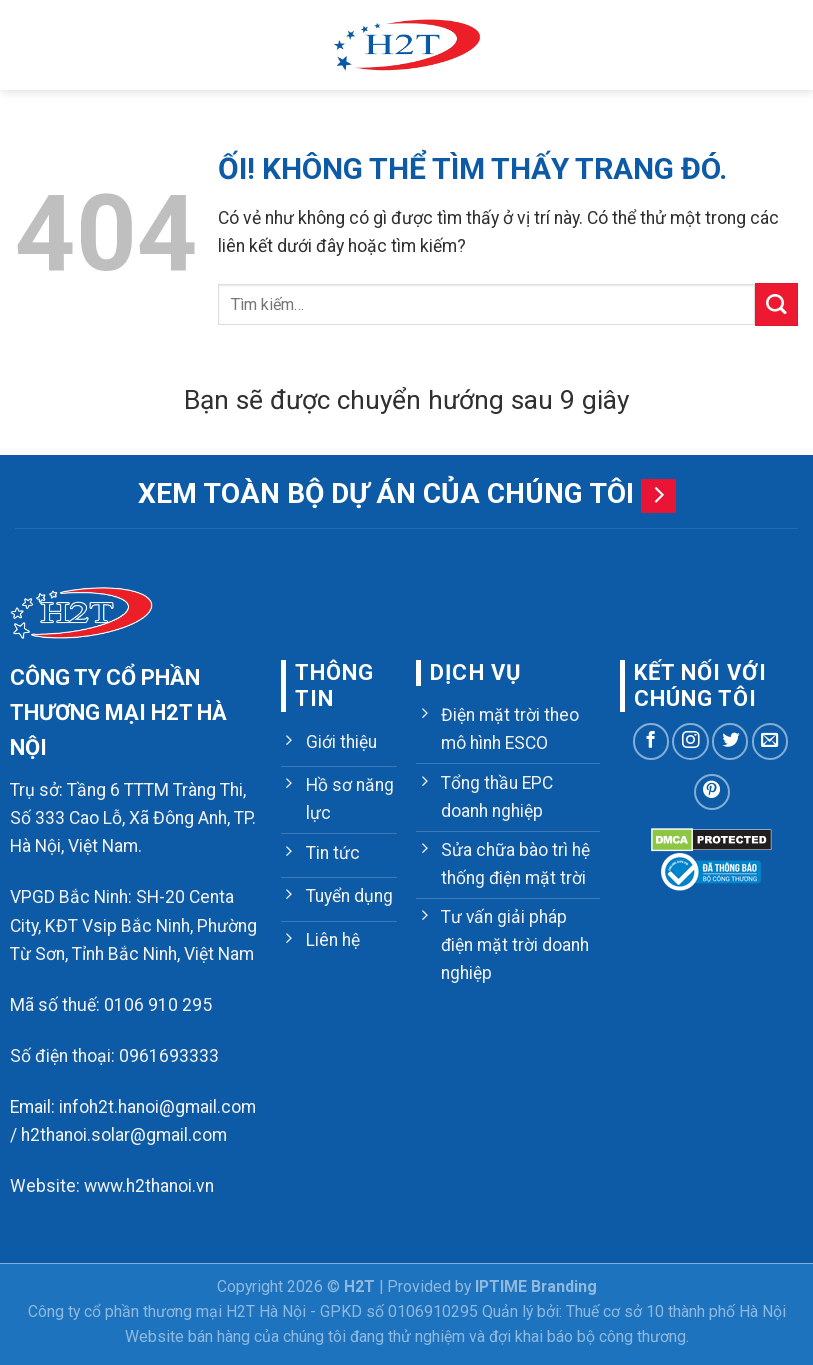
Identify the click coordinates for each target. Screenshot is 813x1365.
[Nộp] (776, 304)
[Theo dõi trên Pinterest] (712, 792)
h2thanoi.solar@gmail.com (124, 1135)
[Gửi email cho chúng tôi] (770, 741)
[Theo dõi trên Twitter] (730, 741)
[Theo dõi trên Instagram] (690, 741)
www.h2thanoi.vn (149, 1186)
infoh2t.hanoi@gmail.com (157, 1107)
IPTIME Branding (536, 1286)
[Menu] (28, 45)
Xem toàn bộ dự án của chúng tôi (386, 493)
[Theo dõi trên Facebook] (651, 741)
